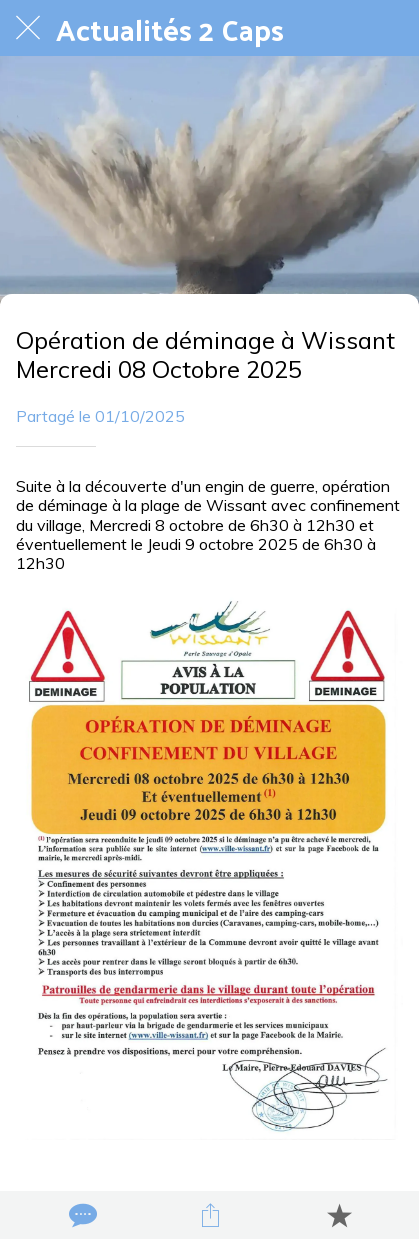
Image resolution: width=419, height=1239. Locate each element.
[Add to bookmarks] (339, 1215)
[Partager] (210, 1215)
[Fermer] (28, 28)
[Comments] (81, 1215)
